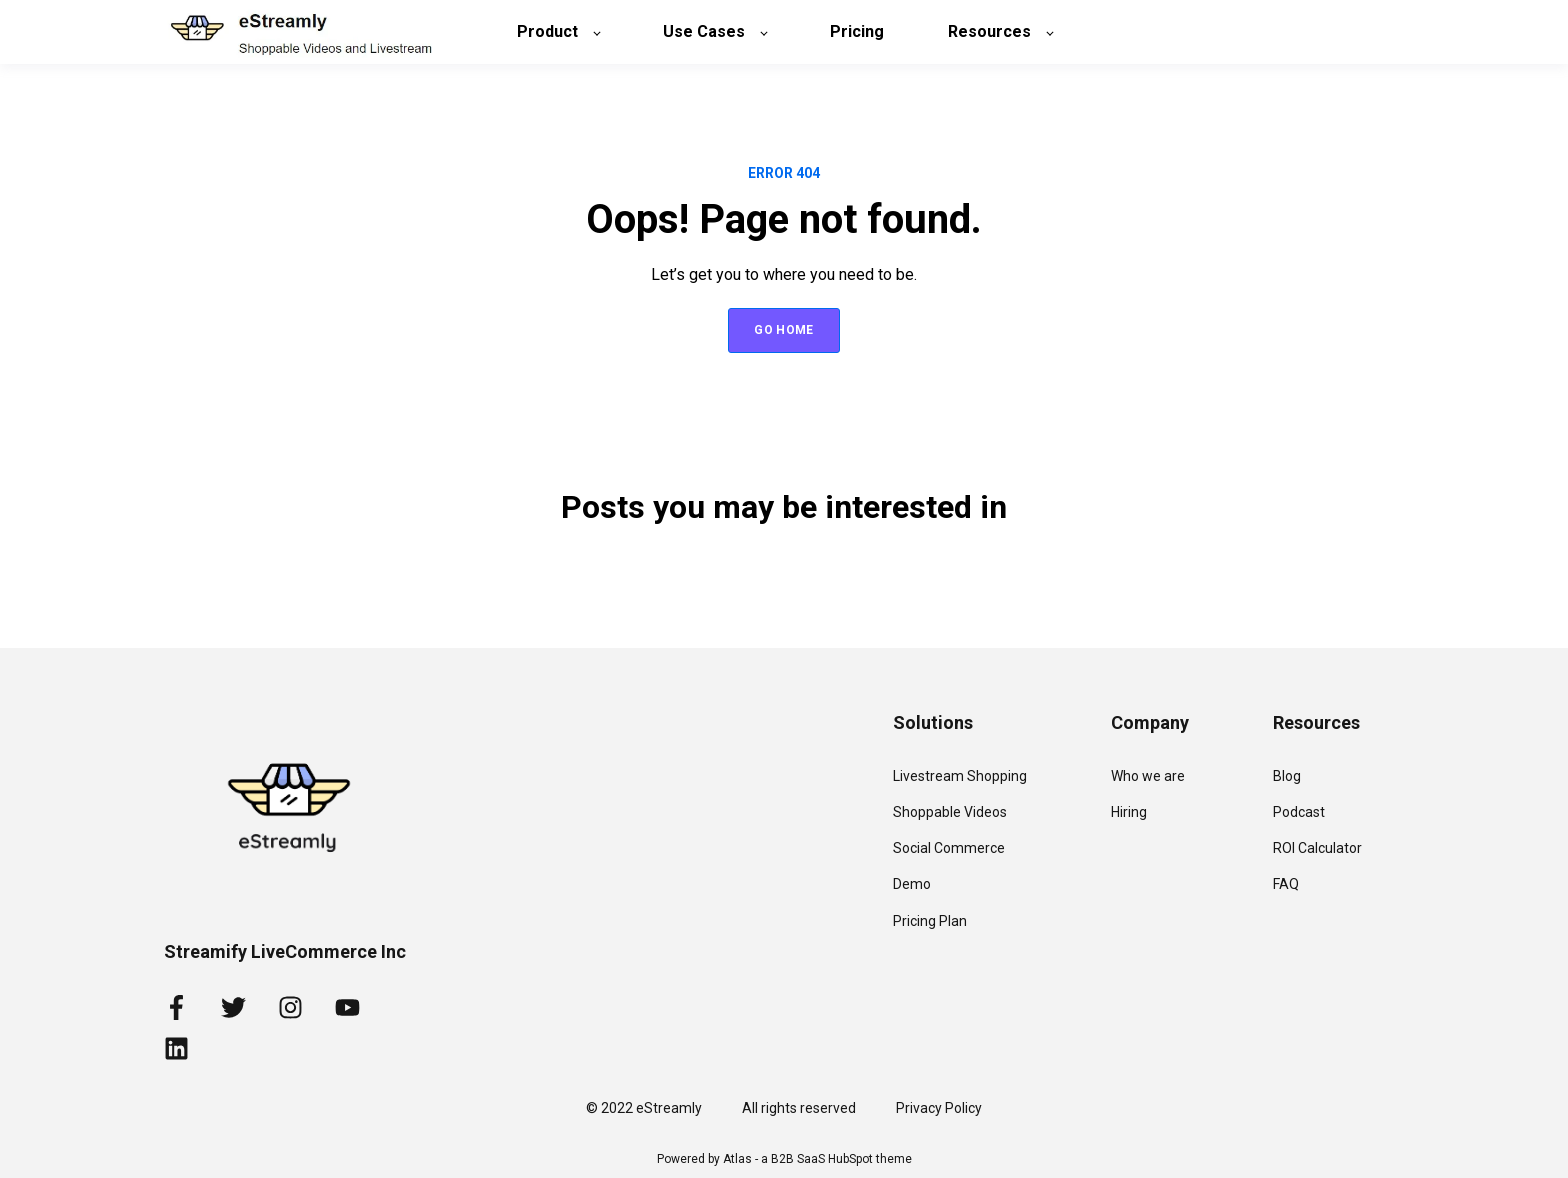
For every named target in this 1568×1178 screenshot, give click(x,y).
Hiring (1129, 812)
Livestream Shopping (960, 776)
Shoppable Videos (950, 812)
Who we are (1148, 776)
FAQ (1286, 884)
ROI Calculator (1317, 848)
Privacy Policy (939, 1108)
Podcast (1299, 812)
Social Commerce (949, 848)
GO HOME (784, 330)
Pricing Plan (930, 921)
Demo (912, 884)
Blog (1287, 776)
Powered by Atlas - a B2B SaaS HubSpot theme (784, 1159)
